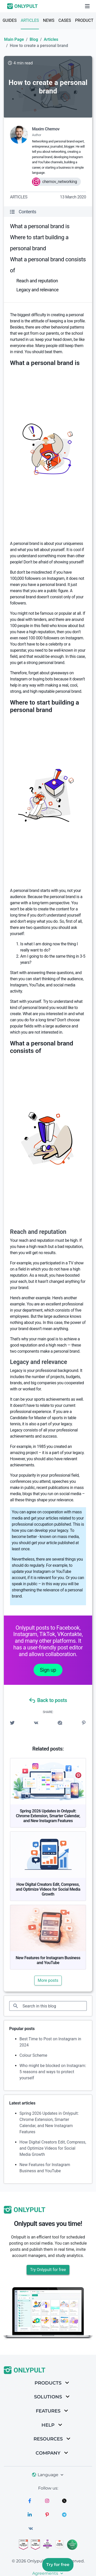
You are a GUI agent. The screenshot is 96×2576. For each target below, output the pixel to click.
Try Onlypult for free (48, 2269)
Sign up (48, 1670)
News (48, 20)
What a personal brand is (39, 226)
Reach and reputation (37, 280)
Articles (30, 20)
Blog (34, 39)
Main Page (14, 39)
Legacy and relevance (37, 289)
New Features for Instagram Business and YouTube (48, 1960)
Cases (64, 20)
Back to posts (48, 1700)
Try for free (57, 2564)
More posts (48, 1980)
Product (84, 20)
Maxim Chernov (45, 129)
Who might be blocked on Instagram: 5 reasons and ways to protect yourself (52, 2071)
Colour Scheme (33, 2055)
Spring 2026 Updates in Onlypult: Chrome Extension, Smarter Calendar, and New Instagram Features (48, 1816)
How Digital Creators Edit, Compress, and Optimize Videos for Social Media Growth (48, 1889)
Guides (10, 20)
